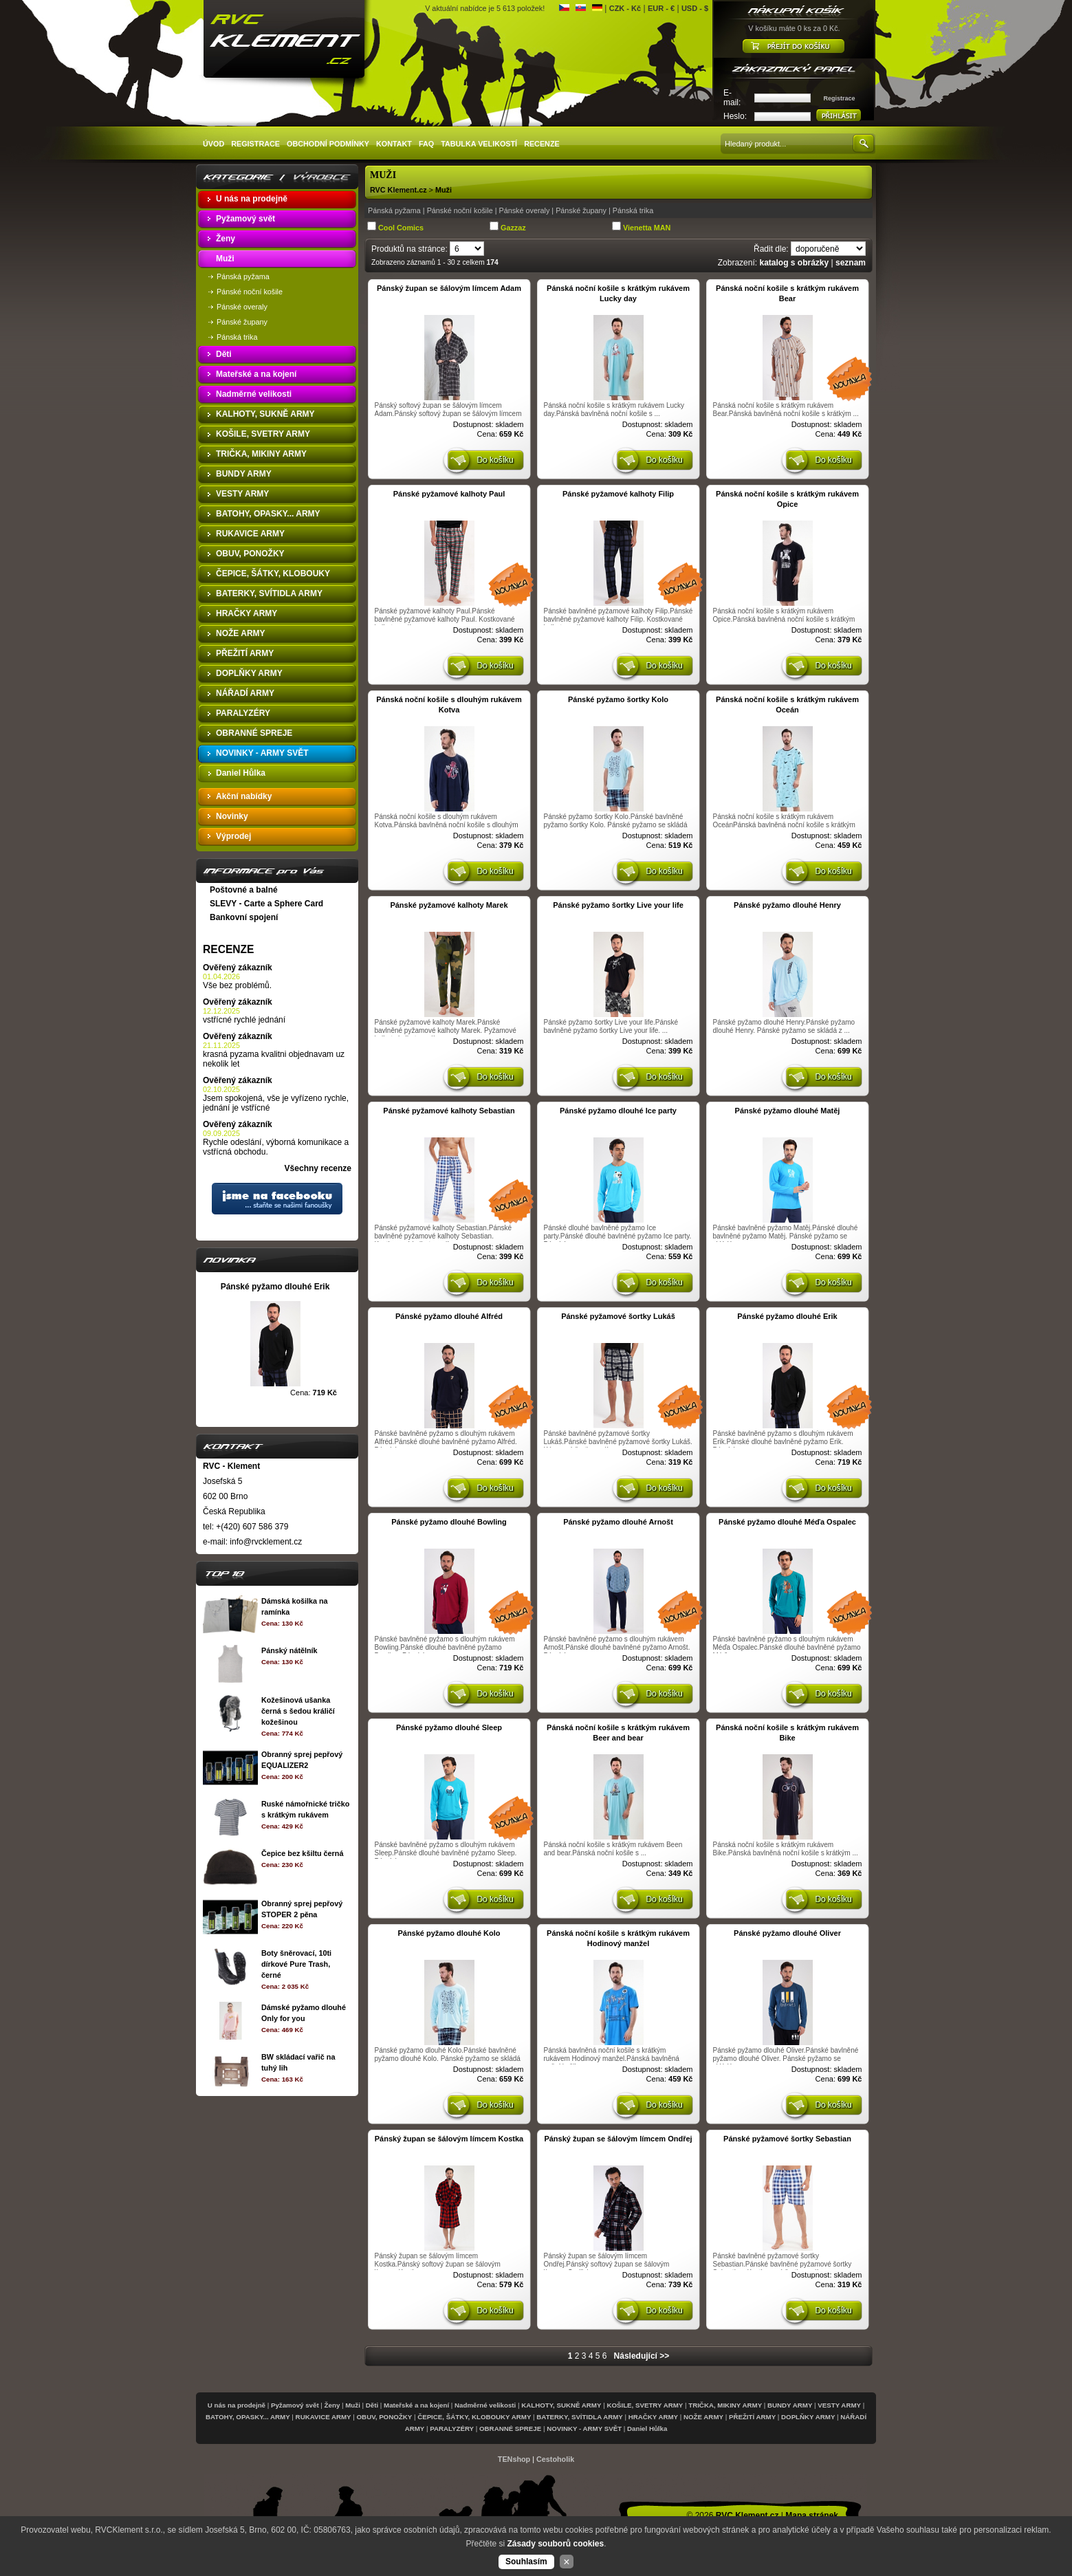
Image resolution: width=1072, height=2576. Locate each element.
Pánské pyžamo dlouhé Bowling (448, 1522)
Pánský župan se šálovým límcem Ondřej (618, 2139)
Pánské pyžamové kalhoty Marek (448, 905)
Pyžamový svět (295, 2405)
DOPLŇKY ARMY (808, 2417)
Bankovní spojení (244, 917)
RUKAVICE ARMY (323, 2417)
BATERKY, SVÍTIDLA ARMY (579, 2417)
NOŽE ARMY (703, 2417)
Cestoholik (555, 2459)
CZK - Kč (625, 8)
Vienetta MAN (646, 227)
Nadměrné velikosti (485, 2405)
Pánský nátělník (289, 1650)
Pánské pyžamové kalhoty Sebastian (448, 1110)
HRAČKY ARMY (653, 2417)
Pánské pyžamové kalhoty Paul (449, 494)
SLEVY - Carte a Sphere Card (266, 903)
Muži (443, 190)
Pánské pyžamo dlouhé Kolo (448, 1933)
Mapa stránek (811, 2515)
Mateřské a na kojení (416, 2405)
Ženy (332, 2405)
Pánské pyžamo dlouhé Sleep (449, 1727)
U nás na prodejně (236, 2405)
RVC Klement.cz (398, 190)
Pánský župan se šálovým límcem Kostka (449, 2139)
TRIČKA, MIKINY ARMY (725, 2405)
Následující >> (642, 2356)
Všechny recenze (318, 1168)
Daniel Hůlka (647, 2428)
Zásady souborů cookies (555, 2543)
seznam (850, 263)
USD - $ (694, 8)
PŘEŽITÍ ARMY (752, 2417)
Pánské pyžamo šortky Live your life (618, 905)
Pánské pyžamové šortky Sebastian (787, 2139)
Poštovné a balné (244, 890)
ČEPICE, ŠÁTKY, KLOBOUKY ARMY (474, 2417)
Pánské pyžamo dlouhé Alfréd (449, 1316)
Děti (372, 2405)
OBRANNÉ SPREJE (510, 2428)
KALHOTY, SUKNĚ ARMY (561, 2405)
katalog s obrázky (794, 263)
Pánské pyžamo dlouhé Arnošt (618, 1522)
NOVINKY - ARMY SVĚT (584, 2428)
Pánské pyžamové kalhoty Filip (618, 494)
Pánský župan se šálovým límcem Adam (449, 288)
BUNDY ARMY (789, 2405)
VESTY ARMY (839, 2405)
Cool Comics (401, 227)
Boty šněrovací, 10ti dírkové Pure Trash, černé (296, 1964)
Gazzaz (513, 227)
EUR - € (661, 8)
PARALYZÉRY (452, 2428)
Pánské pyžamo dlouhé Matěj (787, 1110)
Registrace (839, 98)
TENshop (514, 2459)
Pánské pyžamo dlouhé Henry (787, 905)
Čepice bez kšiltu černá (302, 1853)
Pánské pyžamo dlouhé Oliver (787, 1933)
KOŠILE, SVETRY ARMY (644, 2405)
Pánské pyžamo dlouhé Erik (787, 1316)
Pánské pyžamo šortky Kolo (618, 699)
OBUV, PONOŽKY (385, 2417)
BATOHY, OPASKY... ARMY (248, 2417)
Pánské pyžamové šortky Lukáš (618, 1316)
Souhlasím (526, 2561)
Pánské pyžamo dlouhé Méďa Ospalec (787, 1522)
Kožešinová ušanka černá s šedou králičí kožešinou (298, 1711)
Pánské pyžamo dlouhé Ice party (618, 1110)
